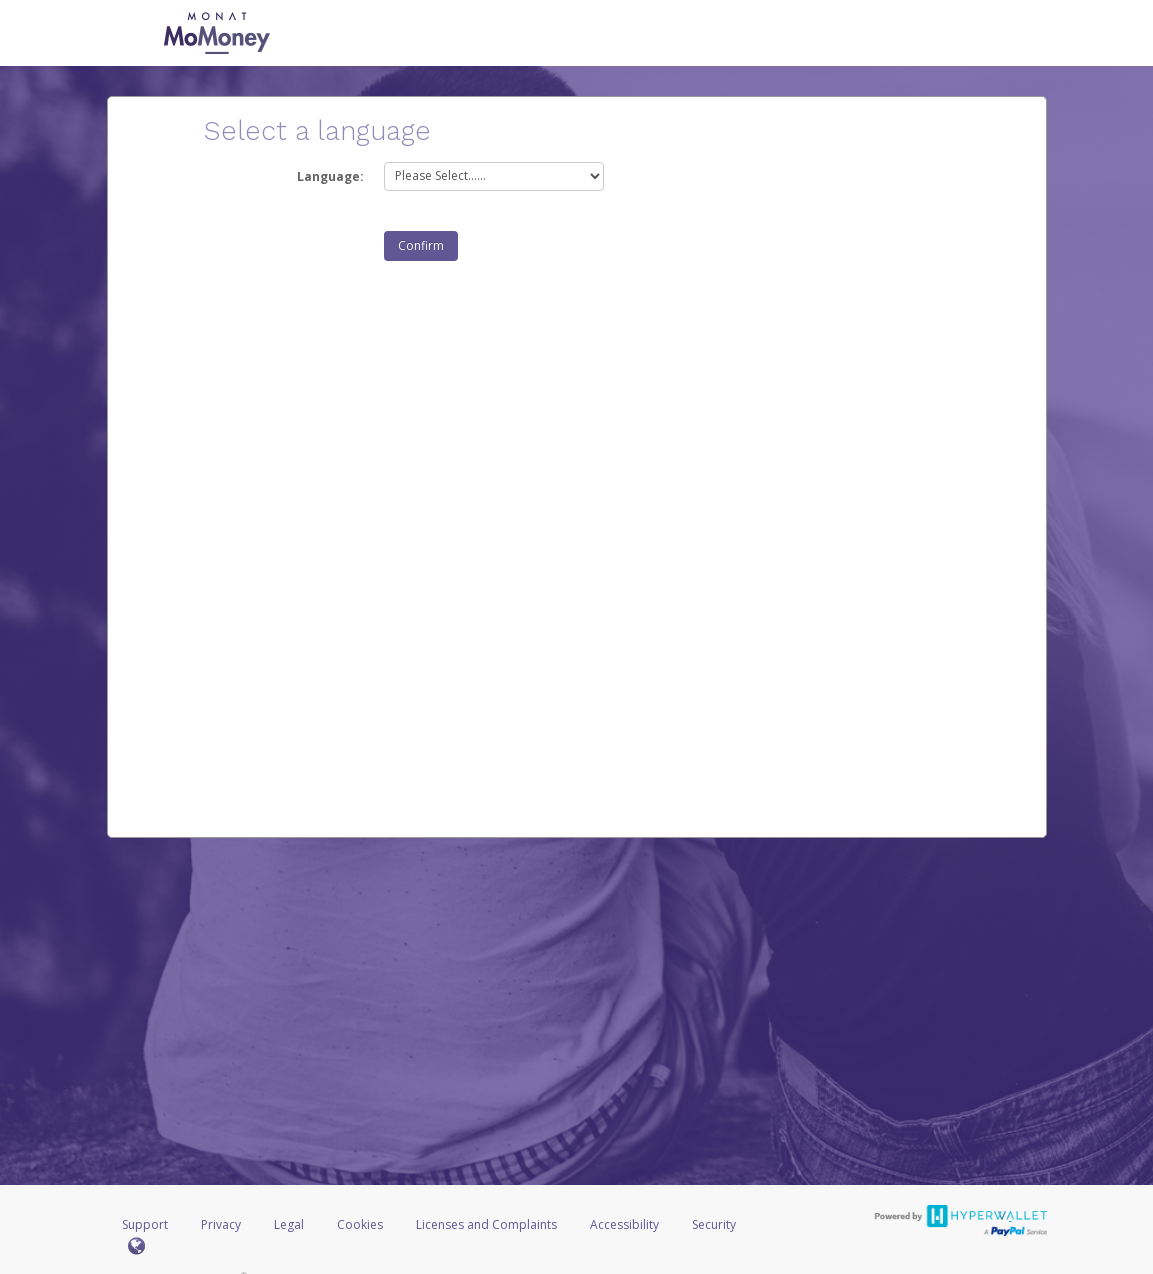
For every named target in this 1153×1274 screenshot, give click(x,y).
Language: (330, 176)
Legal (289, 1224)
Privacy (221, 1224)
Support (145, 1224)
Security (714, 1224)
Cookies (360, 1224)
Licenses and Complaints (488, 1224)
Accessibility (624, 1224)
